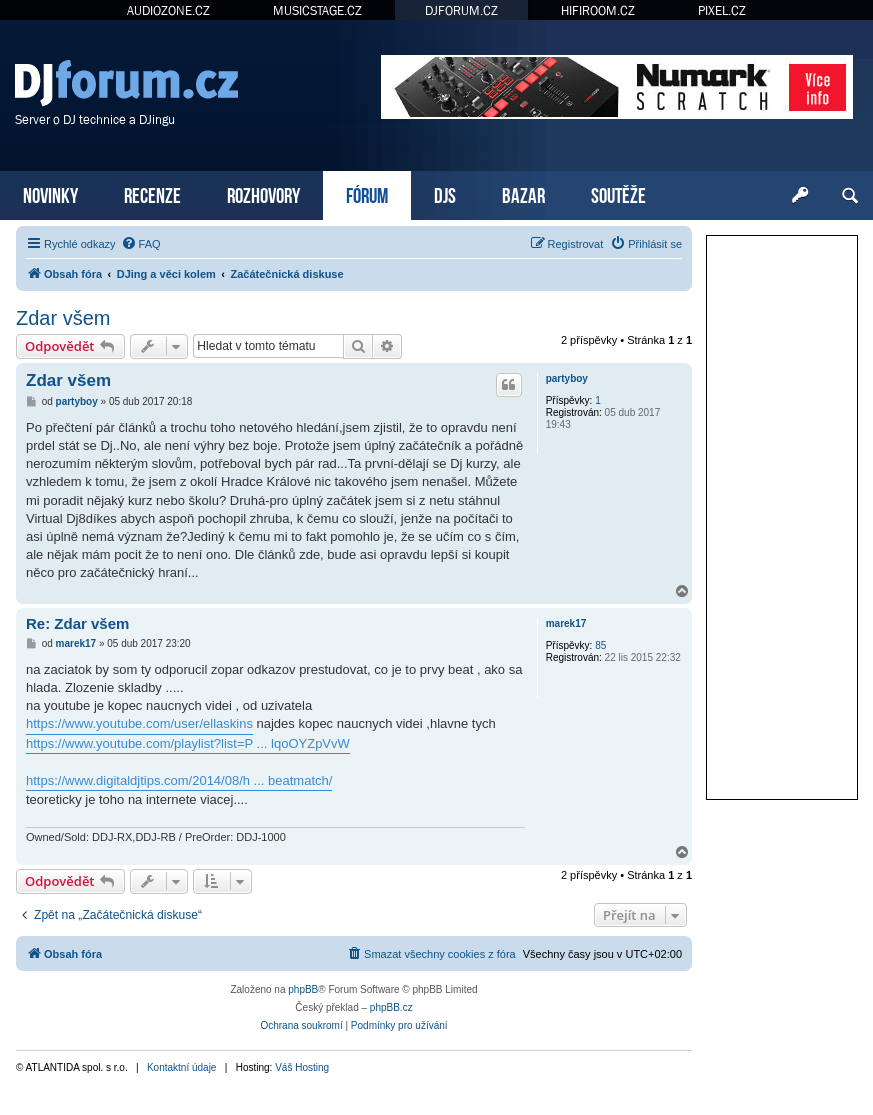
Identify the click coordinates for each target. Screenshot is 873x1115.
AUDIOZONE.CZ (168, 10)
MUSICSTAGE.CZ (317, 10)
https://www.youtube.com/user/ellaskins (139, 723)
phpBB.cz (391, 1007)
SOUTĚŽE (618, 193)
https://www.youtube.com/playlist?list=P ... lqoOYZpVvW (188, 743)
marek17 (566, 623)
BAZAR (523, 193)
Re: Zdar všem (77, 623)
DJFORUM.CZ (461, 10)
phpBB (303, 989)
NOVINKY (50, 193)
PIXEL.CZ (722, 10)
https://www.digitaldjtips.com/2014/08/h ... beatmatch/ (179, 780)
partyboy (567, 378)
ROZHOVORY (263, 193)
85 (600, 645)
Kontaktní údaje (182, 1067)
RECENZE (152, 193)
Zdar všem (63, 318)
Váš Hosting (302, 1067)
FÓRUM (367, 193)
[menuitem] (141, 244)
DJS (445, 193)
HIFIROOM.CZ (598, 10)
